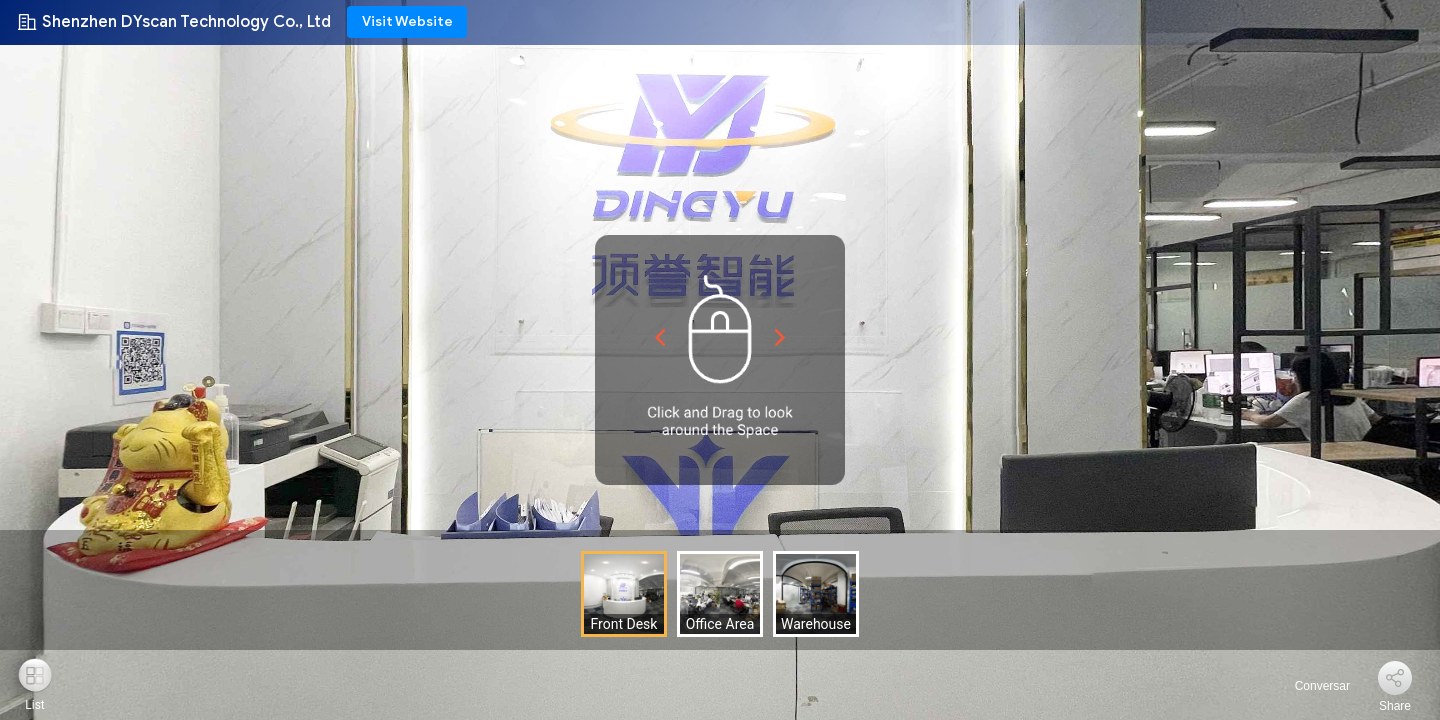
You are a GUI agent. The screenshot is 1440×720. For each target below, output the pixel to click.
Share (1395, 706)
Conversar (1310, 686)
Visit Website (407, 21)
